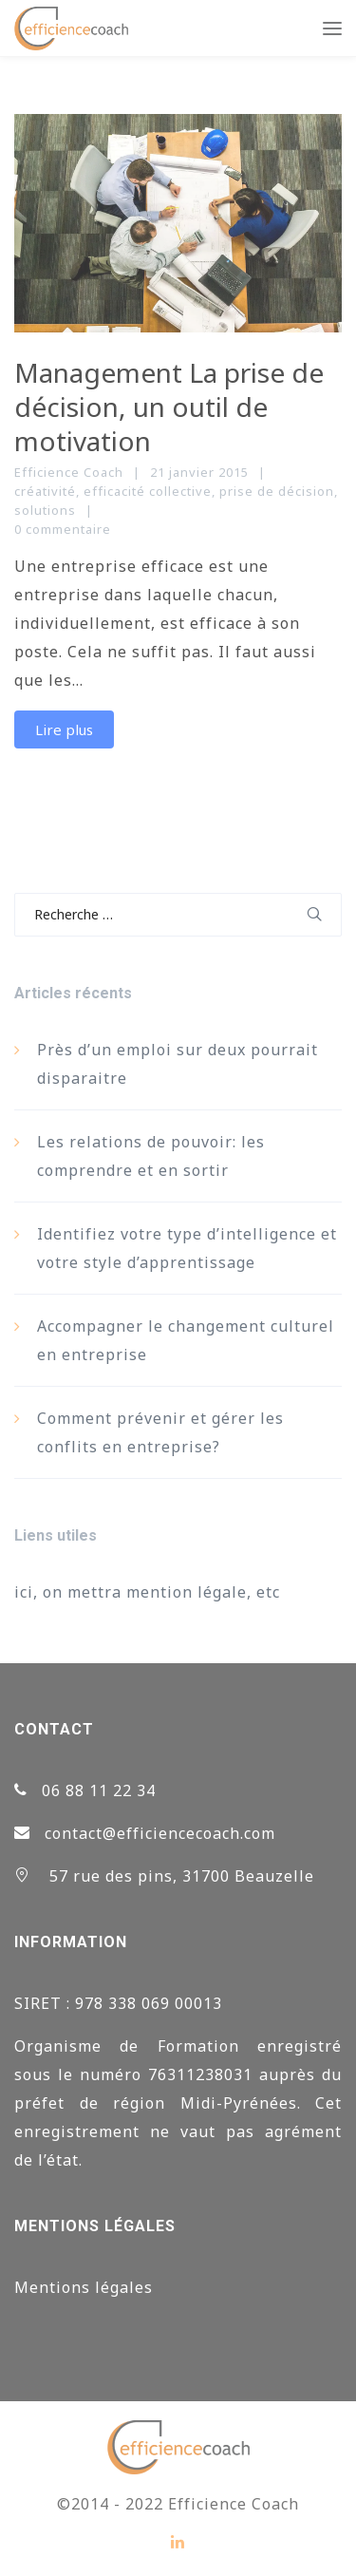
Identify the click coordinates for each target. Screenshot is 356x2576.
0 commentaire (62, 529)
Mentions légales (83, 2287)
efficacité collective (148, 491)
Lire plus (64, 729)
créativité (45, 491)
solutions (45, 510)
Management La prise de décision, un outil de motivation (169, 406)
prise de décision (276, 491)
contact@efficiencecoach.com (160, 1833)
